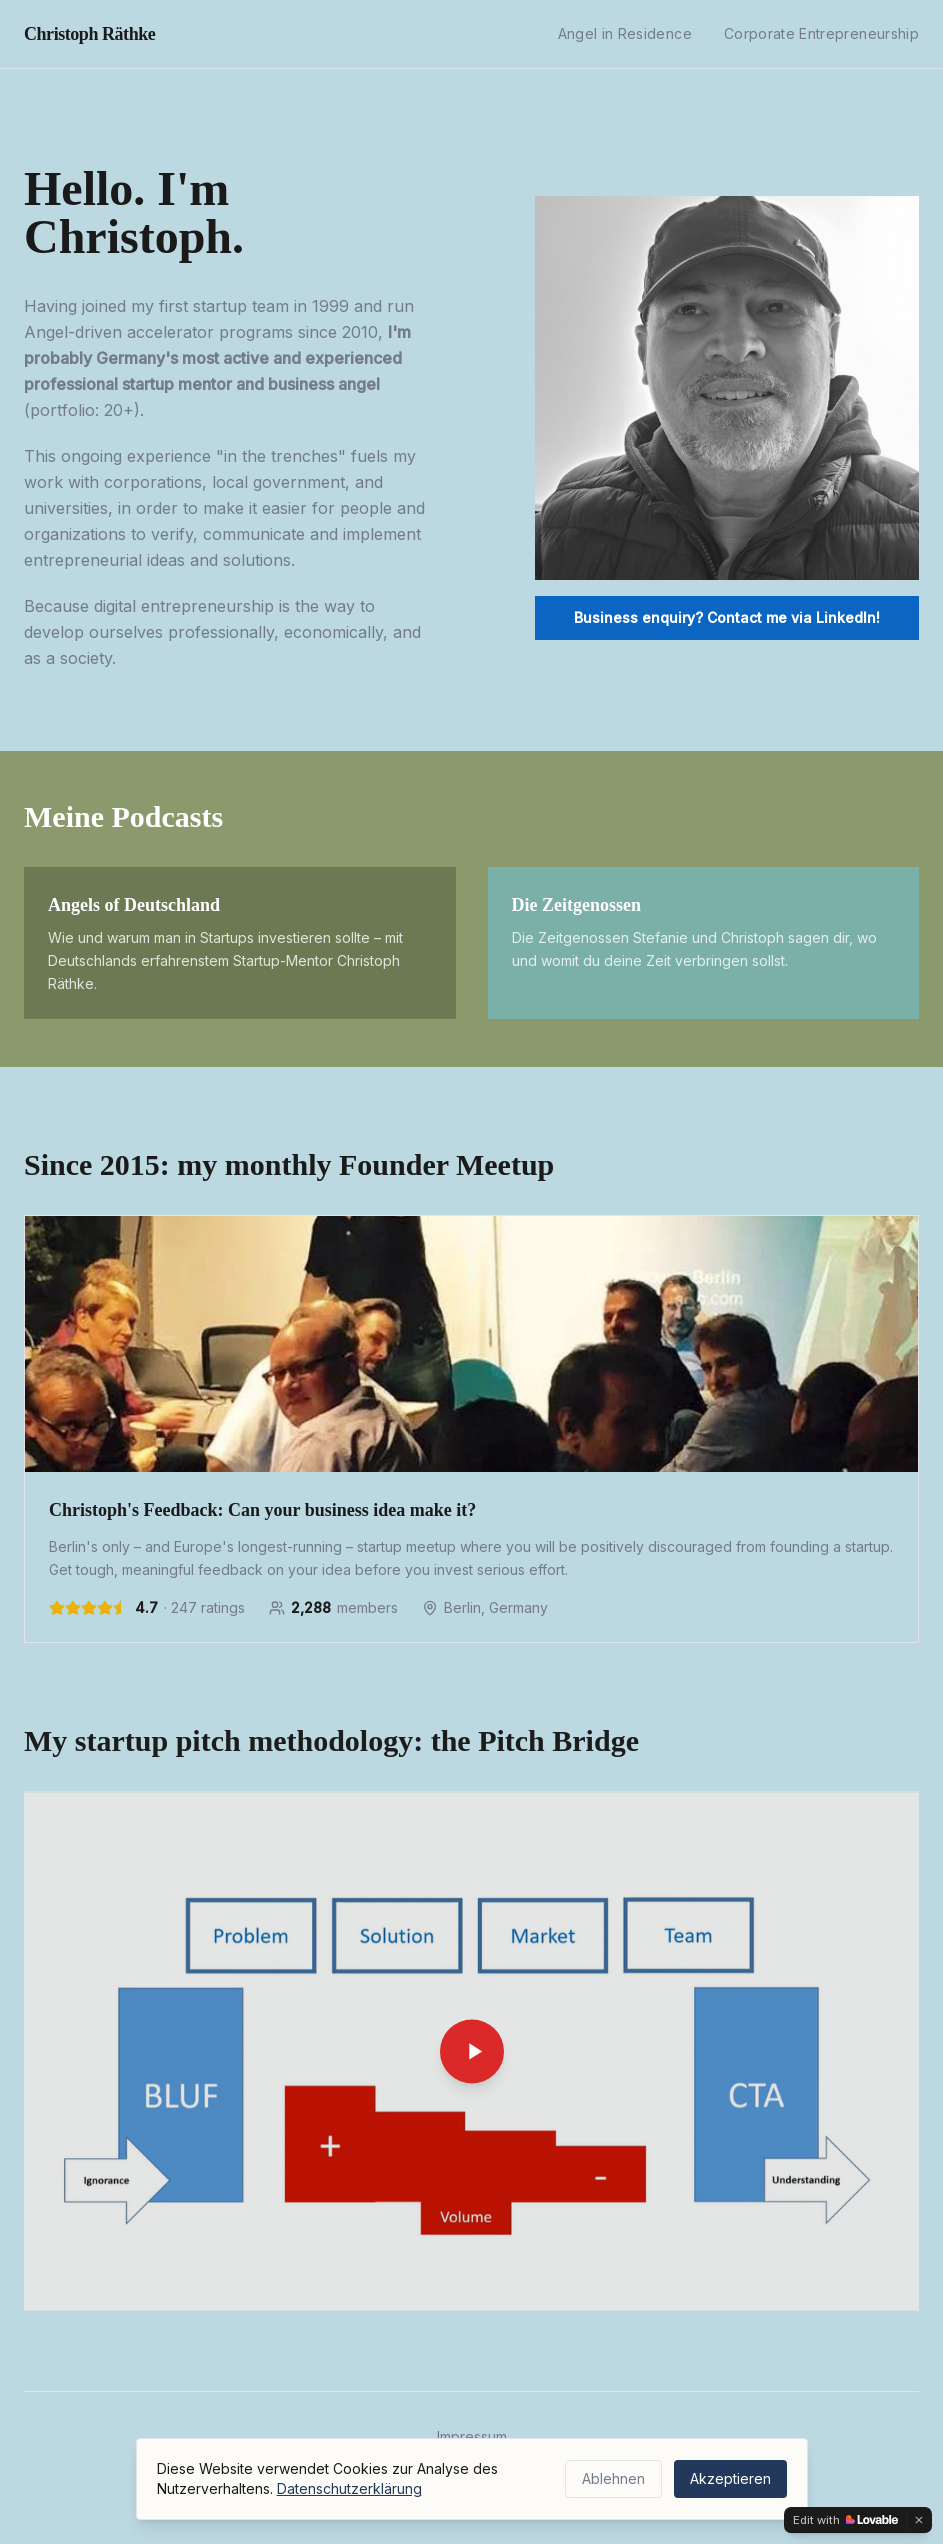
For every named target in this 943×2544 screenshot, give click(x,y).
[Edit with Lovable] (845, 2520)
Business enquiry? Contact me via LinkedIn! (727, 617)
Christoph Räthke (89, 34)
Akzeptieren (730, 2478)
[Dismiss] (919, 2520)
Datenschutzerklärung (349, 2488)
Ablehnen (613, 2478)
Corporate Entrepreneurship (821, 33)
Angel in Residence (625, 33)
